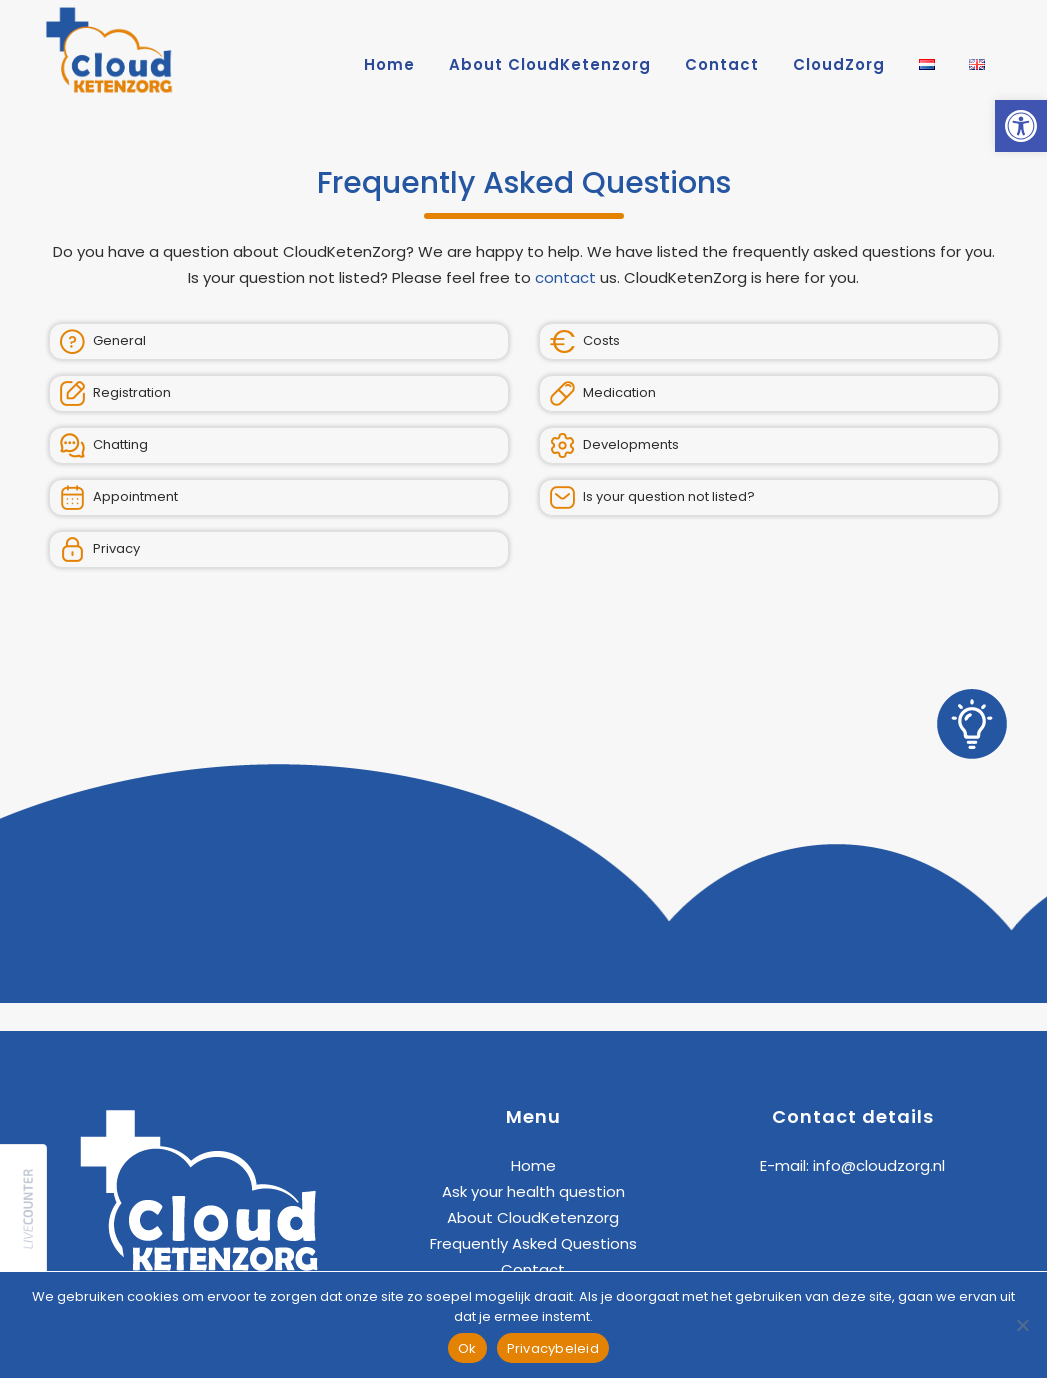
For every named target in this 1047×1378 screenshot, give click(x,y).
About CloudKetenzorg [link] (533, 1217)
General (103, 341)
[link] (1021, 126)
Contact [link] (533, 1269)
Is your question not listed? (652, 497)
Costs (585, 341)
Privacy (100, 549)
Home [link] (533, 1165)
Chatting (104, 445)
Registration (115, 393)
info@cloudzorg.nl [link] (879, 1165)
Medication (603, 393)
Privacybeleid (553, 1348)
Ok (467, 1348)
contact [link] (565, 277)
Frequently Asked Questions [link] (533, 1243)
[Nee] (1022, 1325)
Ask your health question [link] (533, 1191)
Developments (614, 445)
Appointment (119, 497)
